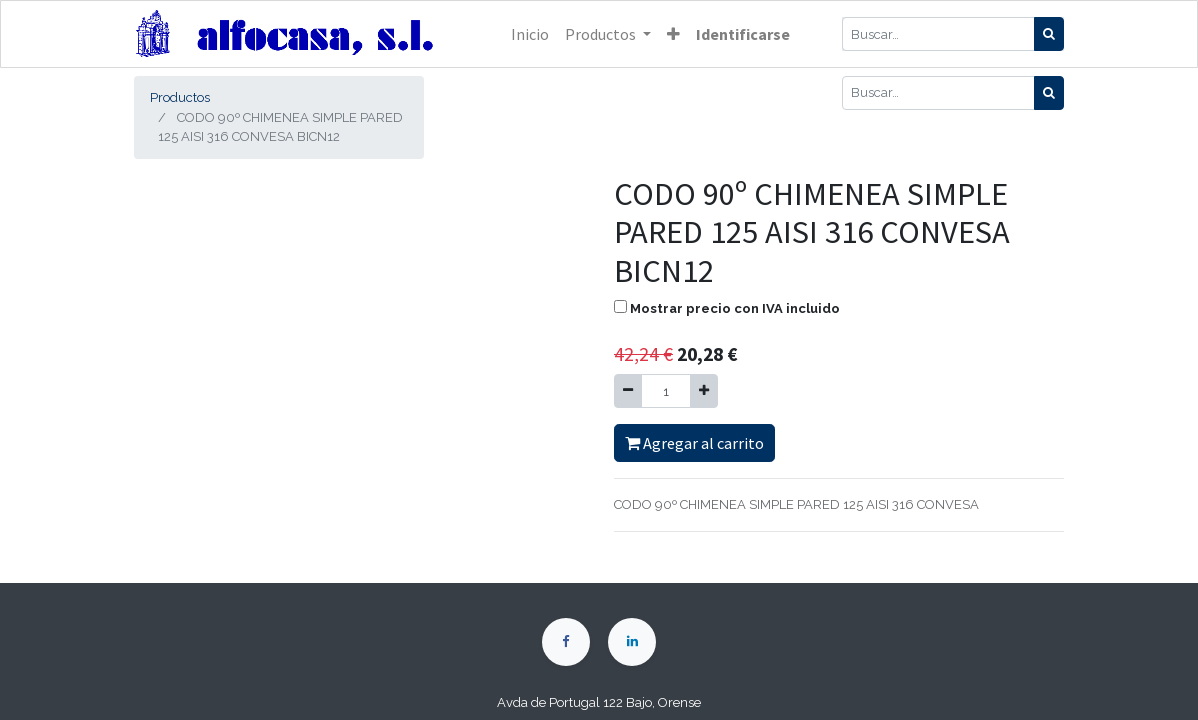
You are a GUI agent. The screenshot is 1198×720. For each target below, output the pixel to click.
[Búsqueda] (1049, 34)
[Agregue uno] (704, 391)
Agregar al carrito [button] (694, 443)
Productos (180, 97)
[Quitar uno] (628, 391)
